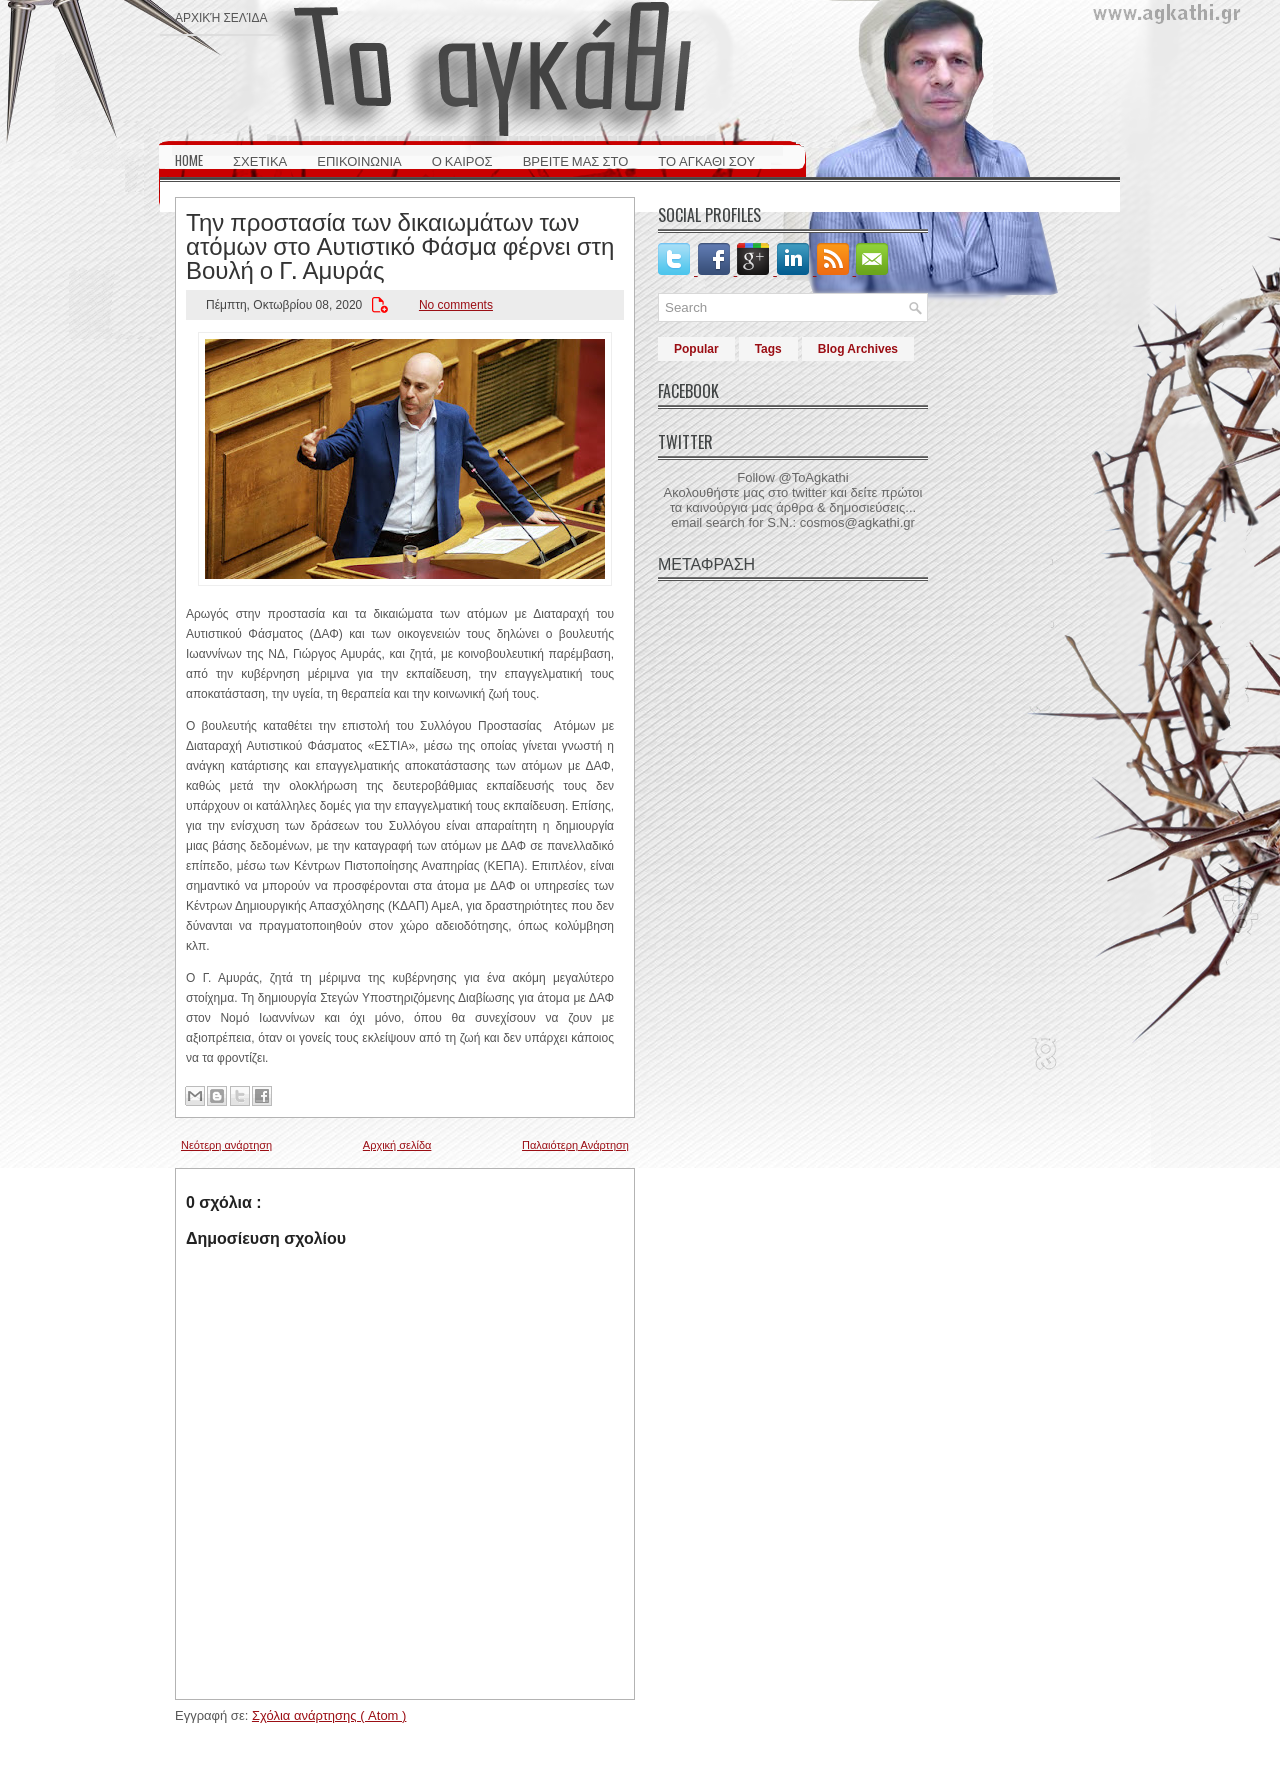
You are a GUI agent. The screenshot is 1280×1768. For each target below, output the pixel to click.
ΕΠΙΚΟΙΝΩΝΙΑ (359, 160)
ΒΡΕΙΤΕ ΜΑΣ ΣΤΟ (576, 160)
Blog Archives (858, 349)
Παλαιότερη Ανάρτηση (575, 1145)
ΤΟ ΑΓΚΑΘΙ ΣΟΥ (706, 160)
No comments (456, 305)
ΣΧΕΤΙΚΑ (260, 160)
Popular (696, 349)
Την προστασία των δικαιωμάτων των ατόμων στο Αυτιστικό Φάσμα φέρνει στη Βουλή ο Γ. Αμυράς (400, 244)
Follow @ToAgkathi (792, 477)
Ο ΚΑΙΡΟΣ (462, 160)
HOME (189, 160)
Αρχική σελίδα (221, 16)
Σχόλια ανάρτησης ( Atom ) (329, 1715)
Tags (768, 349)
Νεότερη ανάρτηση (226, 1145)
